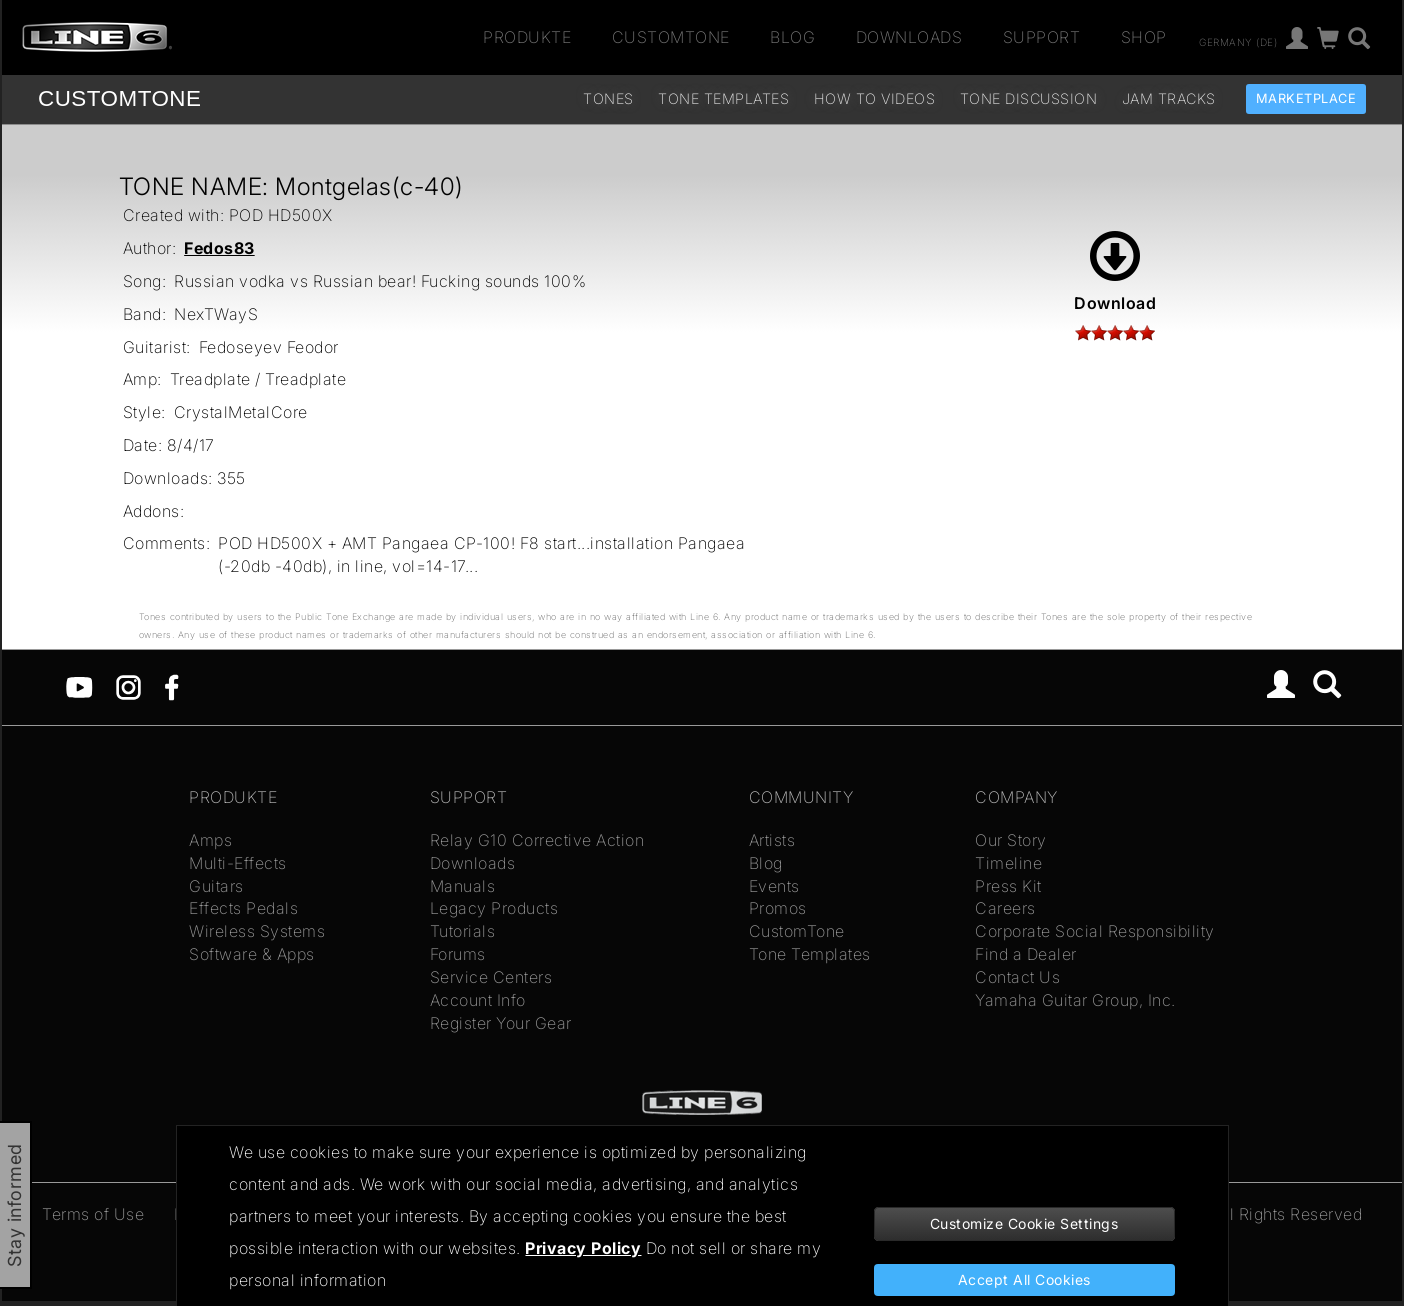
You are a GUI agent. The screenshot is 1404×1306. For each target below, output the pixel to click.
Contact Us (1017, 977)
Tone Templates (723, 98)
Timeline (1008, 863)
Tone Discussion (1029, 98)
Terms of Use (93, 1214)
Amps (210, 840)
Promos (778, 908)
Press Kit (1008, 886)
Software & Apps (252, 954)
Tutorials (463, 931)
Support (1042, 37)
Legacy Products (494, 908)
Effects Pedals (243, 908)
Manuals (463, 886)
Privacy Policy (583, 1248)
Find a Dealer (1026, 954)
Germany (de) (1238, 41)
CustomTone (671, 37)
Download (1115, 272)
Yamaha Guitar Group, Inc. (1075, 1000)
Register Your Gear (501, 1023)
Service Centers (491, 977)
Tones (608, 98)
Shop (1144, 37)
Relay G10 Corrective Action (537, 840)
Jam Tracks (1169, 98)
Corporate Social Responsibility (1095, 931)
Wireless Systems (257, 931)
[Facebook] (171, 686)
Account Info (478, 1000)
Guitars (216, 886)
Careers (1005, 908)
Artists (772, 840)
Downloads (909, 37)
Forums (458, 954)
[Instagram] (128, 686)
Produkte (527, 37)
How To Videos (875, 98)
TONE (119, 98)
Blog (792, 37)
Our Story (1011, 840)
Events (774, 886)
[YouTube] (79, 686)
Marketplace (1306, 98)
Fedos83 (219, 248)
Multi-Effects (238, 863)
